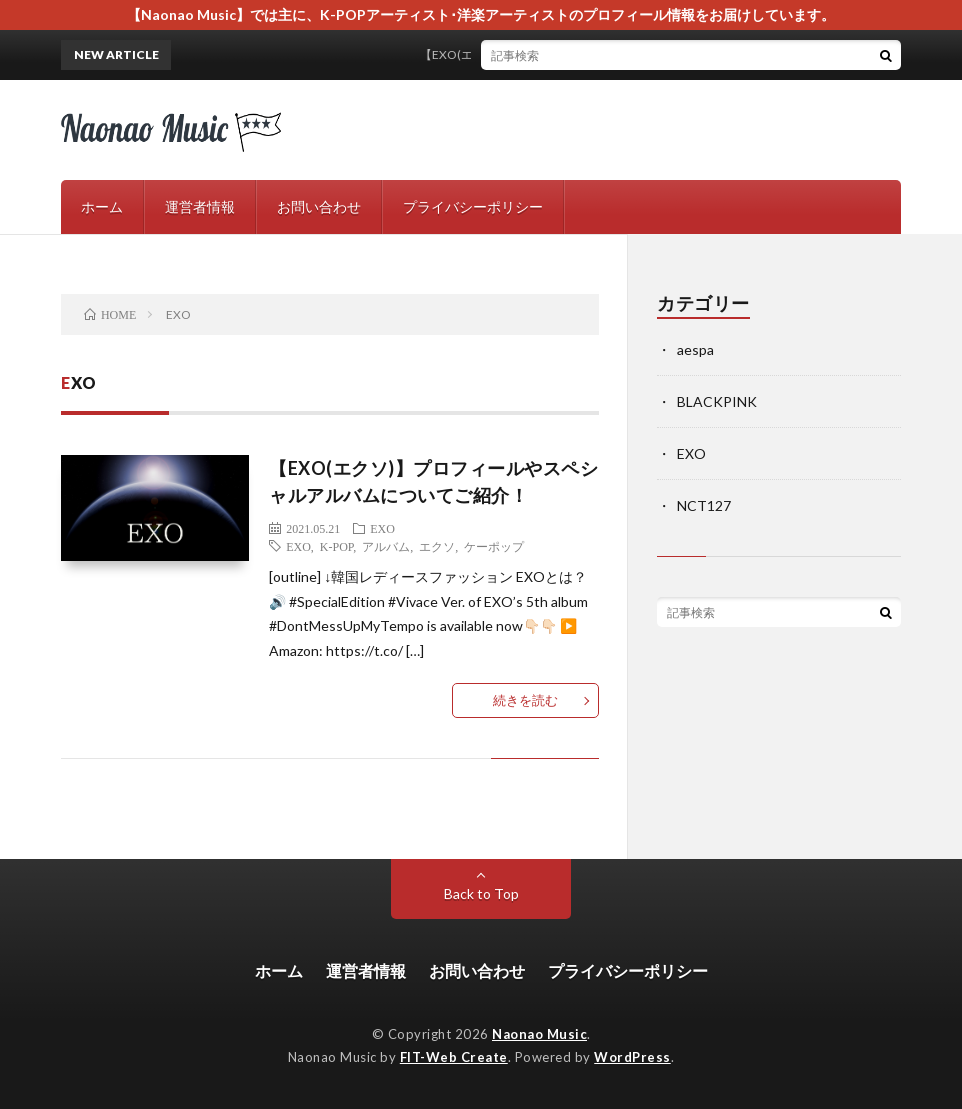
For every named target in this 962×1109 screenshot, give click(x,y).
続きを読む (525, 700)
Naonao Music (539, 1034)
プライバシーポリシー (473, 206)
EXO (382, 528)
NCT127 (704, 505)
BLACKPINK (717, 401)
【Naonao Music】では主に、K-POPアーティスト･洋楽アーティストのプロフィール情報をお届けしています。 (481, 14)
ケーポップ (494, 546)
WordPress (632, 1057)
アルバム (386, 546)
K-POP (336, 546)
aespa (695, 349)
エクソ (437, 546)
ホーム (102, 206)
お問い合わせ (319, 206)
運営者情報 (200, 206)
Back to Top (481, 893)
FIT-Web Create (454, 1057)
